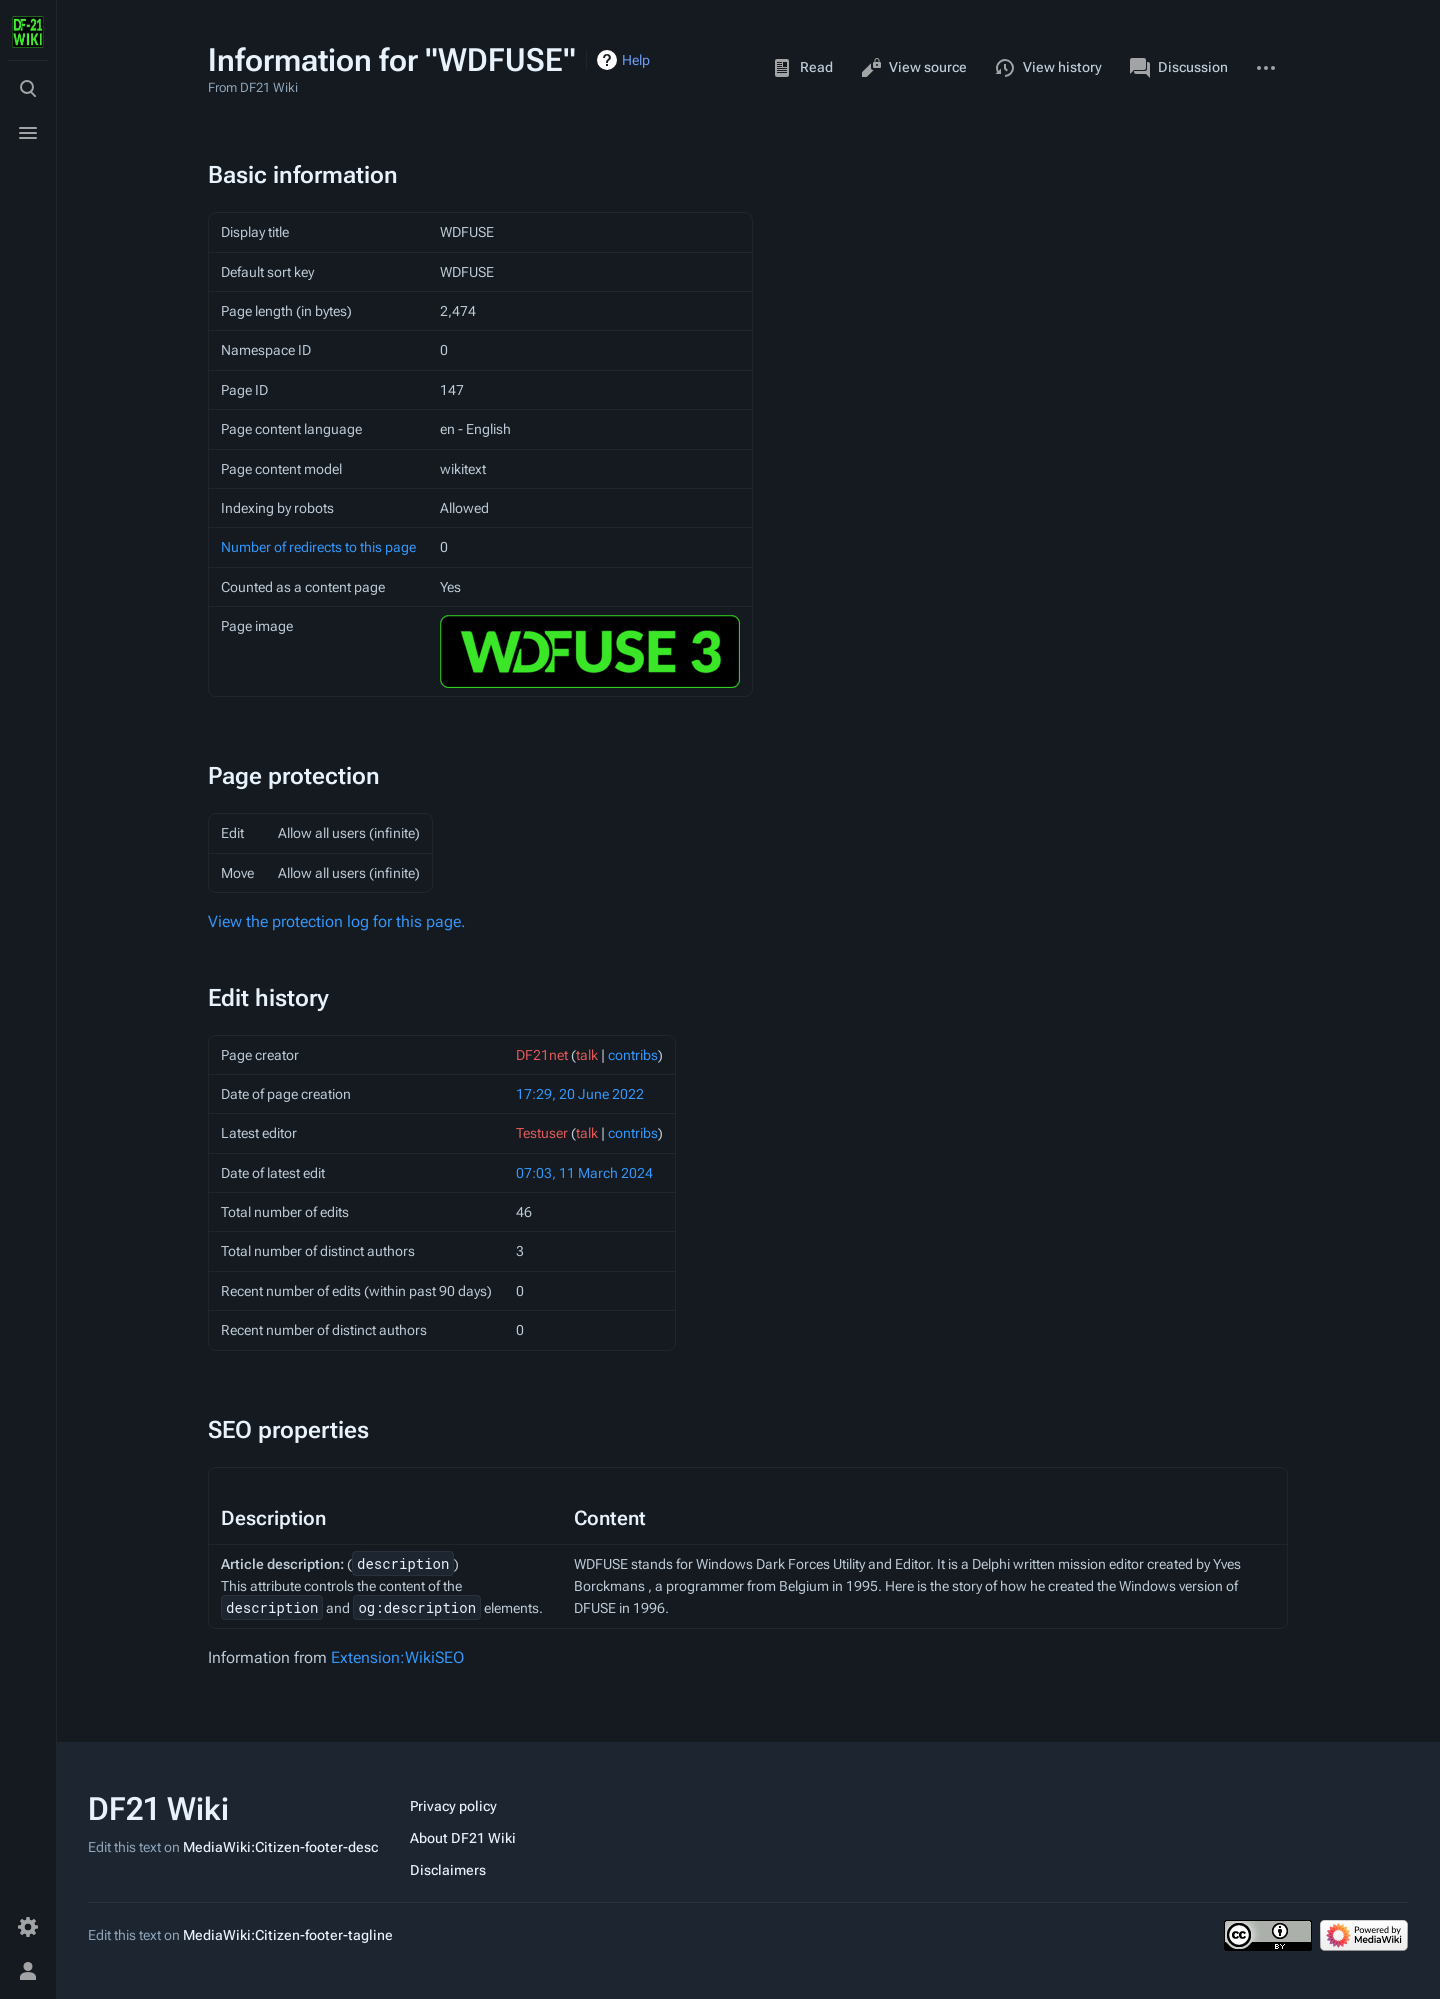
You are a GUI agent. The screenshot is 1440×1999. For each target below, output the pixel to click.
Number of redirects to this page (318, 547)
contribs (633, 1055)
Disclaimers (448, 1870)
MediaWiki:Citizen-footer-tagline (288, 1935)
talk (587, 1055)
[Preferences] (28, 1927)
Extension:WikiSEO (397, 1657)
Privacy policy (453, 1806)
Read (802, 68)
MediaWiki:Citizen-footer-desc (280, 1847)
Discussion (1179, 68)
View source (914, 68)
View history (1048, 68)
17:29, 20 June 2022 (580, 1094)
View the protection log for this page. (337, 921)
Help (636, 60)
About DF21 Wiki (463, 1838)
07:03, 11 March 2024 (584, 1173)
